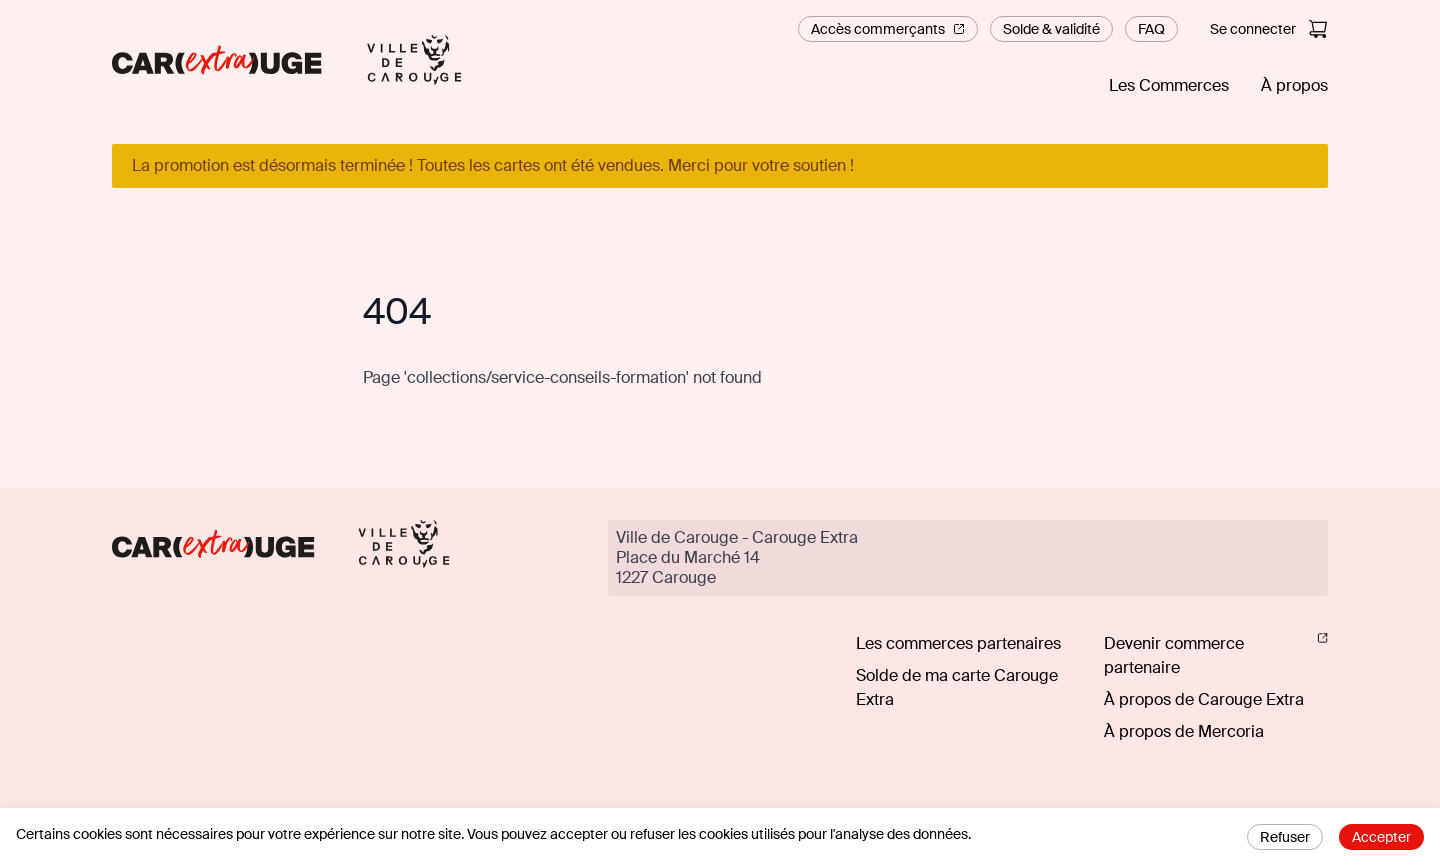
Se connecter (1253, 29)
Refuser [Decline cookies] (1285, 837)
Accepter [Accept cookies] (1381, 837)
